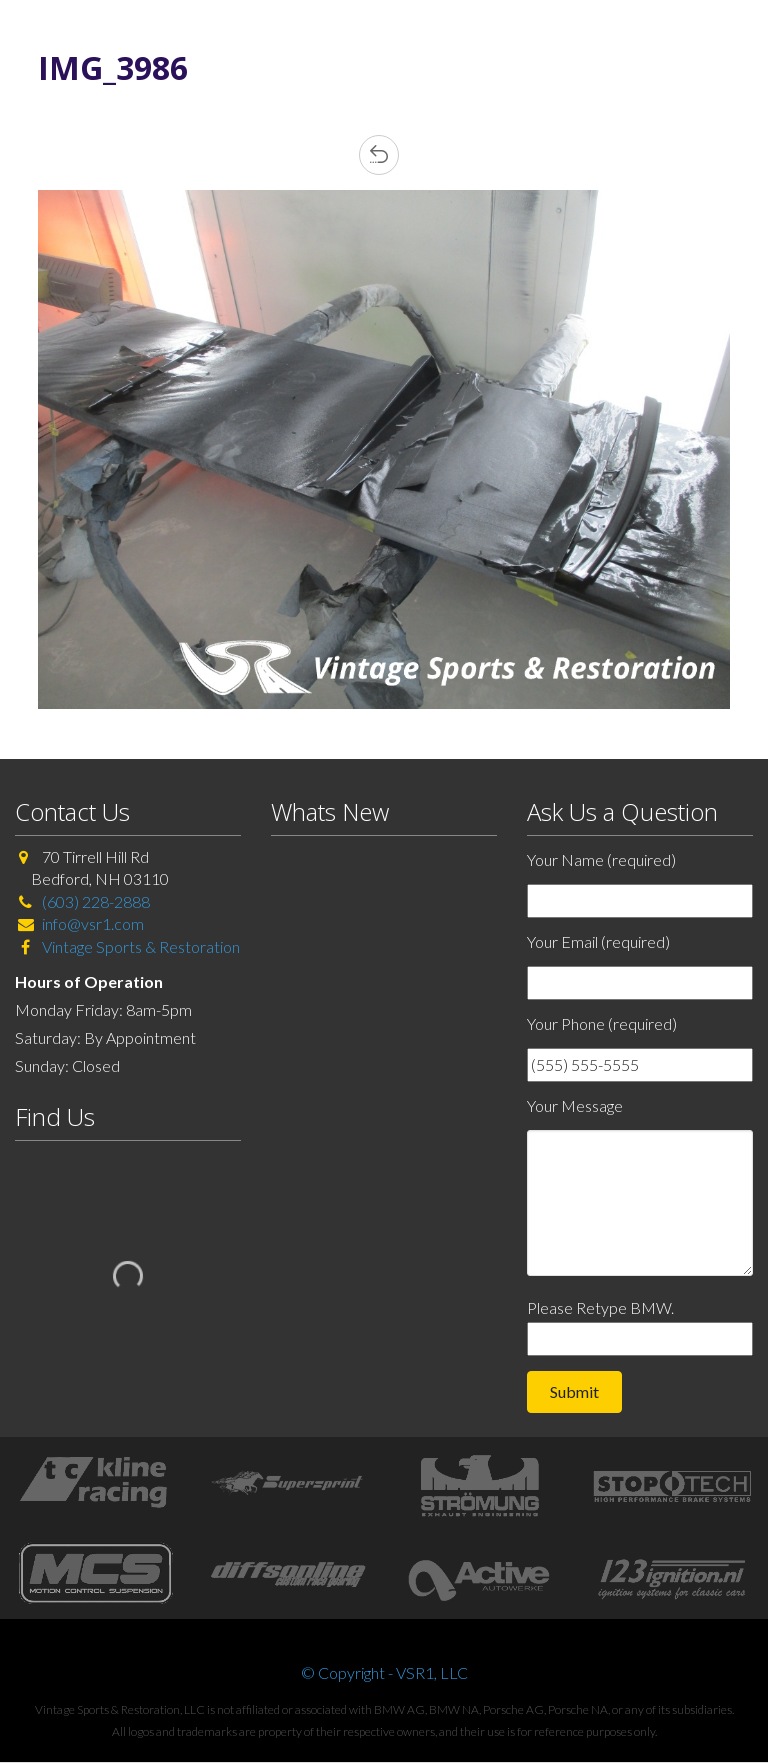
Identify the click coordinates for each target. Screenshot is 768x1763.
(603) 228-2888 (96, 901)
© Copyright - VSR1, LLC (384, 1672)
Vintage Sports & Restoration (139, 946)
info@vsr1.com (93, 923)
